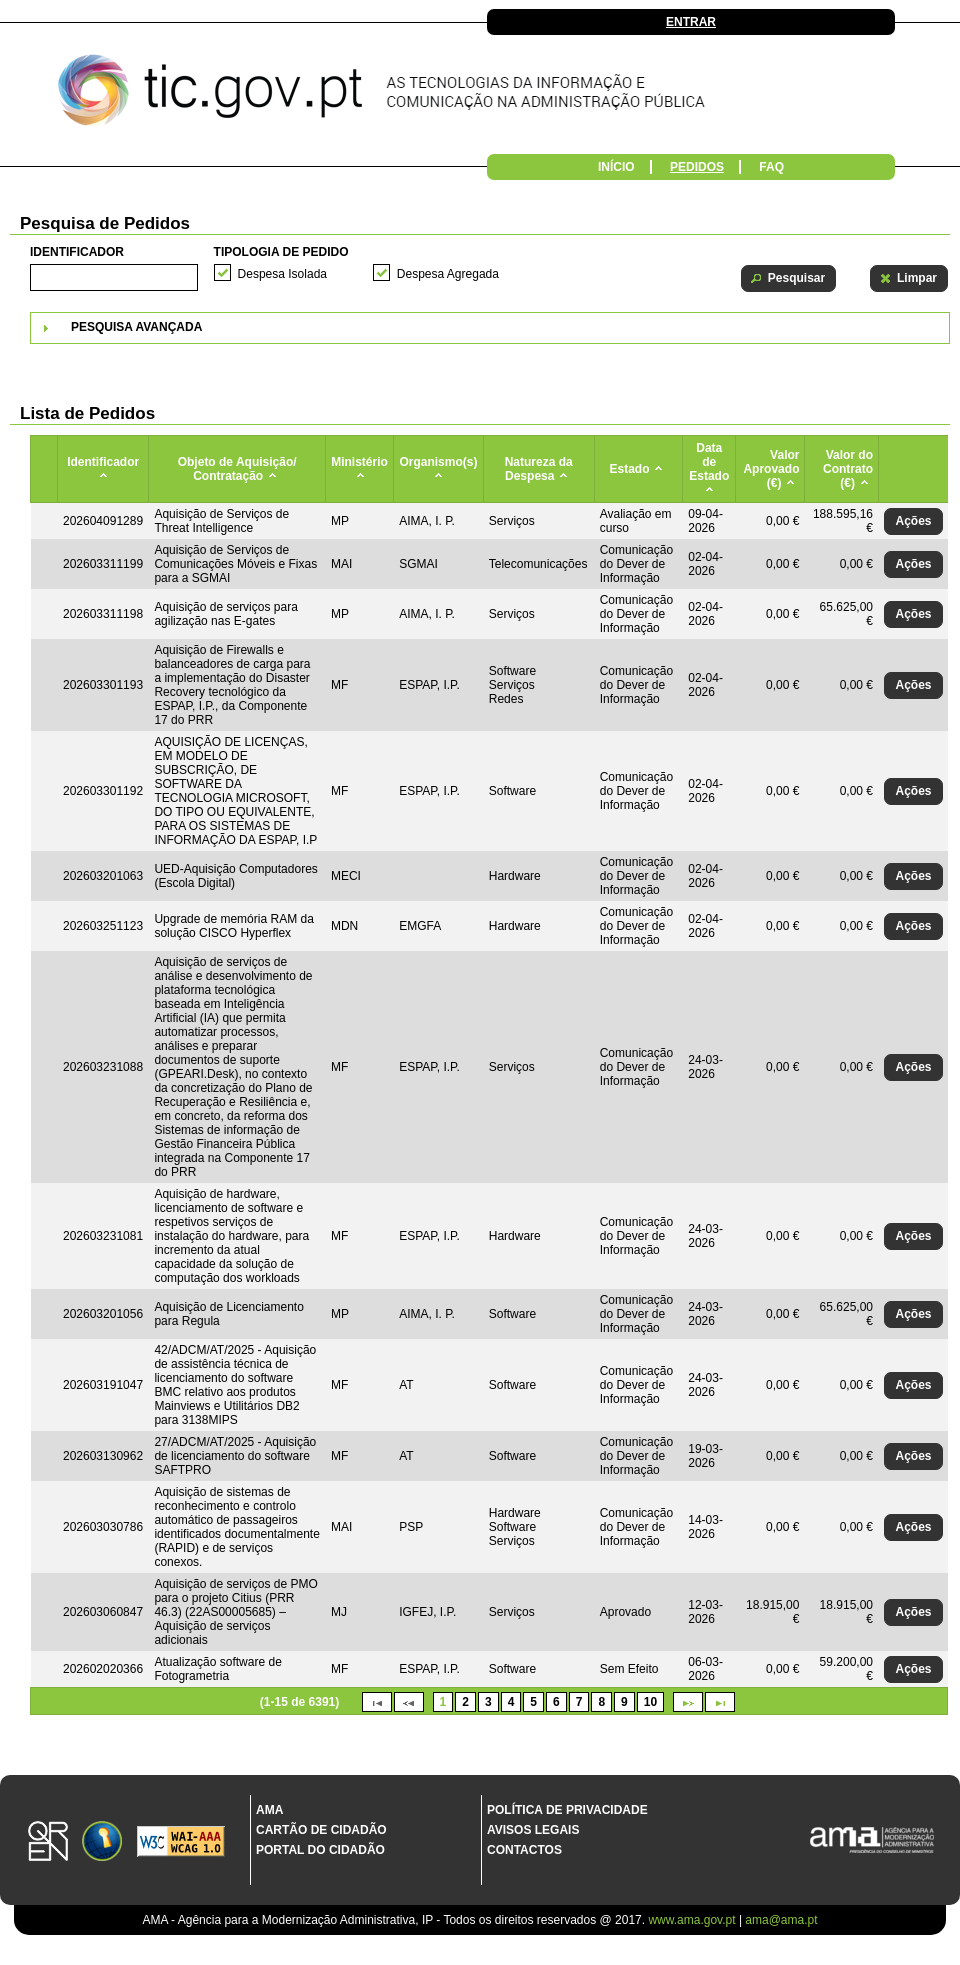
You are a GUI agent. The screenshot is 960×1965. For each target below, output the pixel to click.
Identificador (77, 252)
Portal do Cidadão (320, 1850)
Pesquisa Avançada (136, 327)
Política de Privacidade (567, 1810)
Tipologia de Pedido (281, 252)
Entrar (691, 22)
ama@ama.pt (781, 1920)
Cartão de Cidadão (321, 1830)
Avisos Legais (533, 1830)
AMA (269, 1810)
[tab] (490, 328)
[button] (788, 278)
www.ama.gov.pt (693, 1920)
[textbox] (114, 277)
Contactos (524, 1850)
